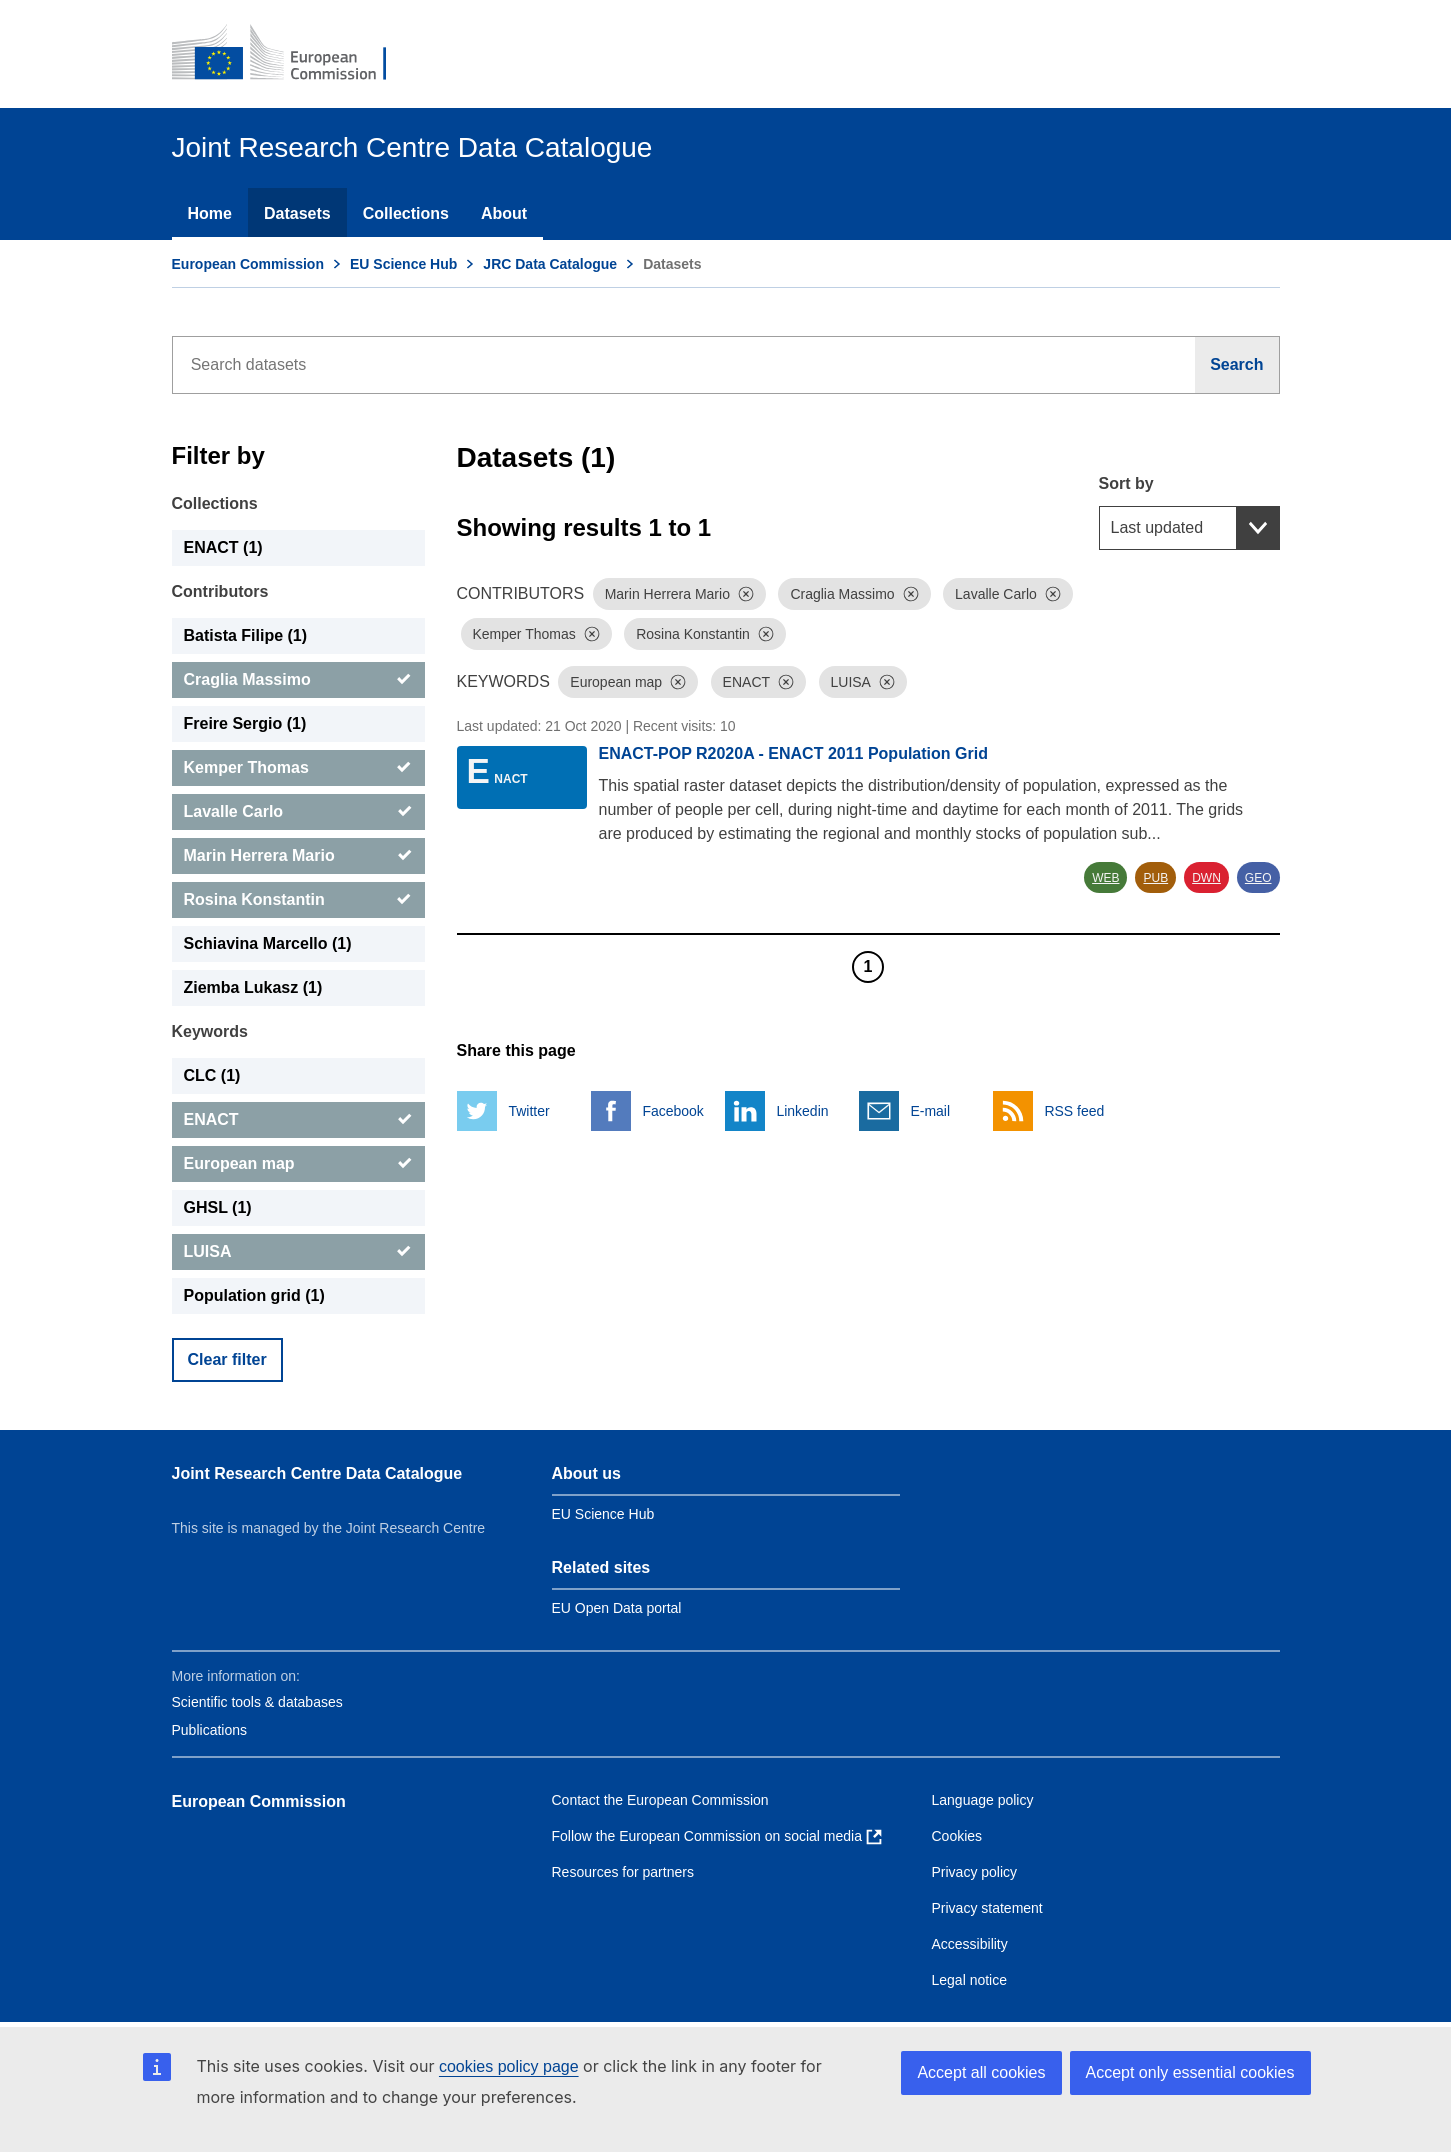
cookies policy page (509, 2066)
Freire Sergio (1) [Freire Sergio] (245, 723)
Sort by (1126, 483)
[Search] (1237, 365)
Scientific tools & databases (257, 1702)
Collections (406, 213)
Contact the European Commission (660, 1800)
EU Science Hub (403, 264)
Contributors (220, 591)
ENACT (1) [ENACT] (223, 547)
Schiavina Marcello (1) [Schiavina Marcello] (268, 943)
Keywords (210, 1031)
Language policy (983, 1800)
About (504, 213)
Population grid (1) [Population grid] (254, 1295)
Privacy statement (987, 1908)
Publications (210, 1730)
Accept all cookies (981, 2072)
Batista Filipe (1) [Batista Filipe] (246, 635)
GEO (1258, 878)
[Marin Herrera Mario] (298, 856)
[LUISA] (298, 1252)
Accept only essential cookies (1190, 2072)
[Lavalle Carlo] (298, 812)
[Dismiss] (746, 594)
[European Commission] (293, 54)
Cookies (957, 1836)
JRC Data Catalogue (550, 264)
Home (210, 213)
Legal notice (970, 1980)
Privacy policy (975, 1872)
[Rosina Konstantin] (298, 900)
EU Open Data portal (617, 1608)
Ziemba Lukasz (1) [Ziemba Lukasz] (253, 987)
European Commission (248, 264)
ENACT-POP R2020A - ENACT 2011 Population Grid (793, 753)
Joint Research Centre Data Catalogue (317, 1473)
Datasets (297, 213)
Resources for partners (623, 1872)
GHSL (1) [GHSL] (218, 1207)
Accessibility (970, 1944)
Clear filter (227, 1359)
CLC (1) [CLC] (212, 1075)
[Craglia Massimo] (298, 680)
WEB (1105, 878)
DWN (1206, 878)
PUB (1155, 878)
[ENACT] (298, 1120)
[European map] (298, 1164)
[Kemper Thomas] (298, 768)
